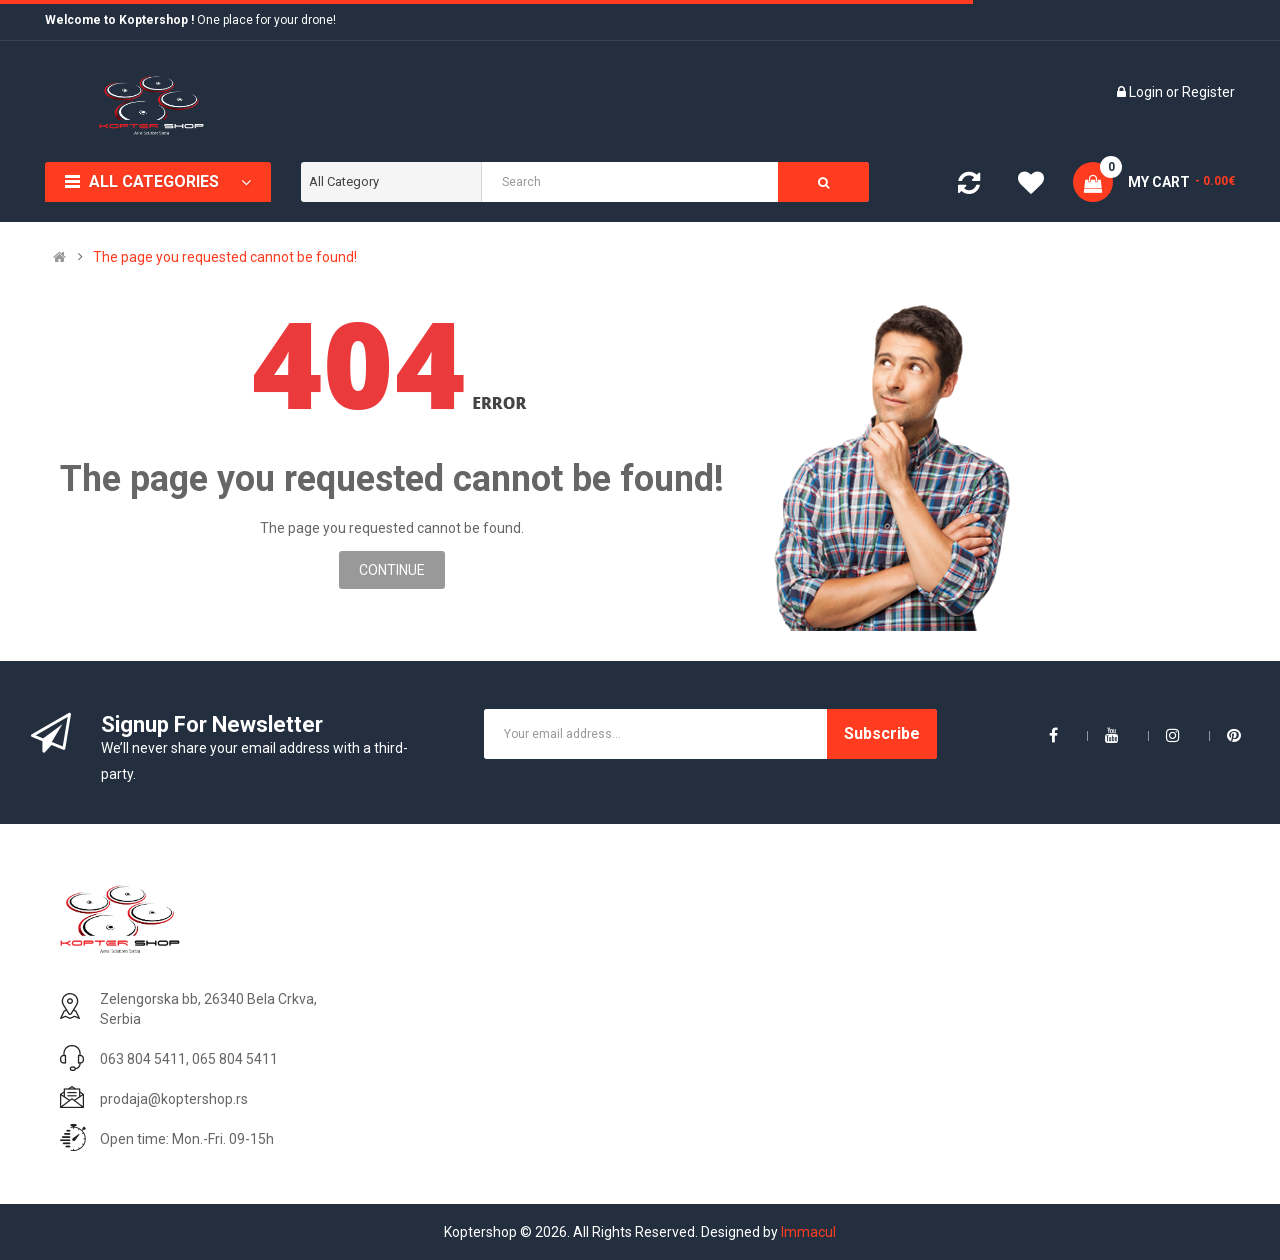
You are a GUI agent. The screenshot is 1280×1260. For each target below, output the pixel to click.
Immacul (808, 1232)
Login (1147, 92)
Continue (392, 570)
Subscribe (882, 733)
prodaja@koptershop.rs (174, 1099)
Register (1208, 92)
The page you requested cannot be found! (225, 257)
